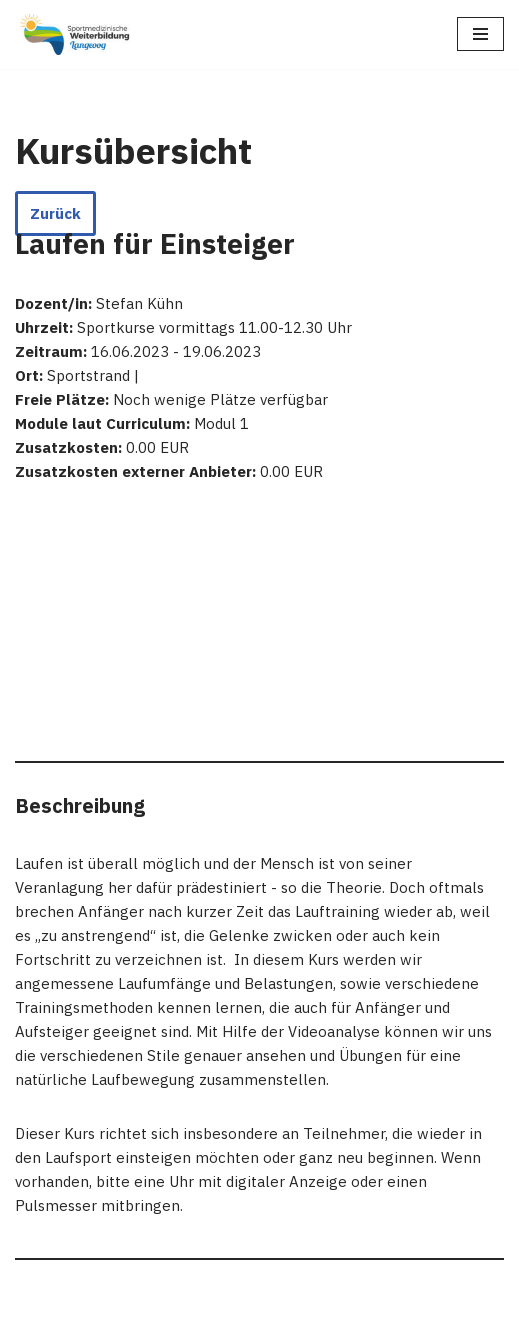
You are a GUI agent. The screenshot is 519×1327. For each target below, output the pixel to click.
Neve (33, 1306)
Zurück (55, 213)
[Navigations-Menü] (480, 34)
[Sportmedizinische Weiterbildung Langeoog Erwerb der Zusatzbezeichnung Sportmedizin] (75, 34)
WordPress (214, 1306)
